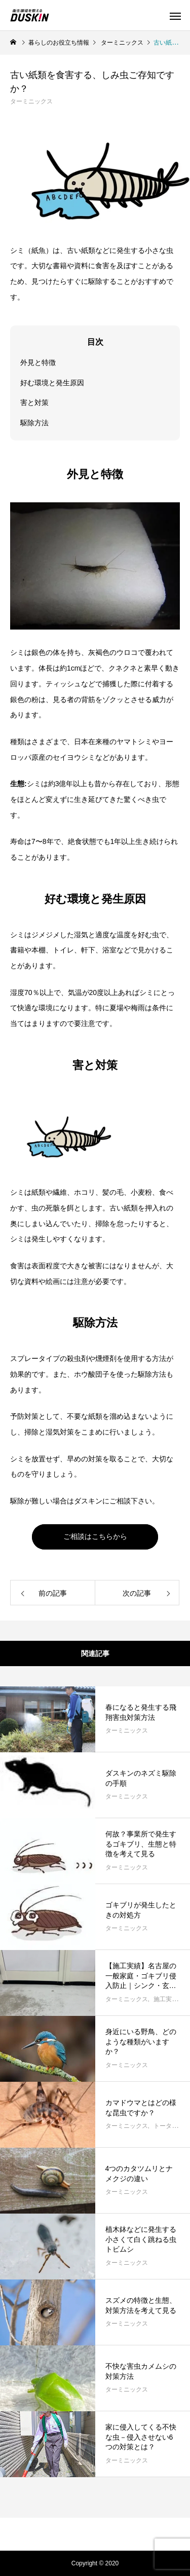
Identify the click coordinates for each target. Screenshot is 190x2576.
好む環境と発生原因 (52, 383)
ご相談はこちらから (95, 1536)
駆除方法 (34, 423)
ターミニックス (31, 101)
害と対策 (34, 402)
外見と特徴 (38, 362)
